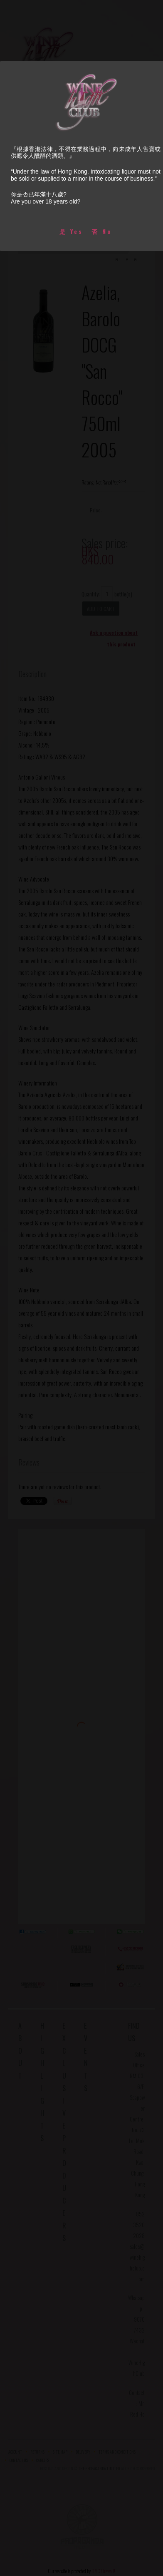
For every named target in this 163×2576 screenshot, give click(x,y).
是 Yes (71, 231)
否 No (101, 231)
